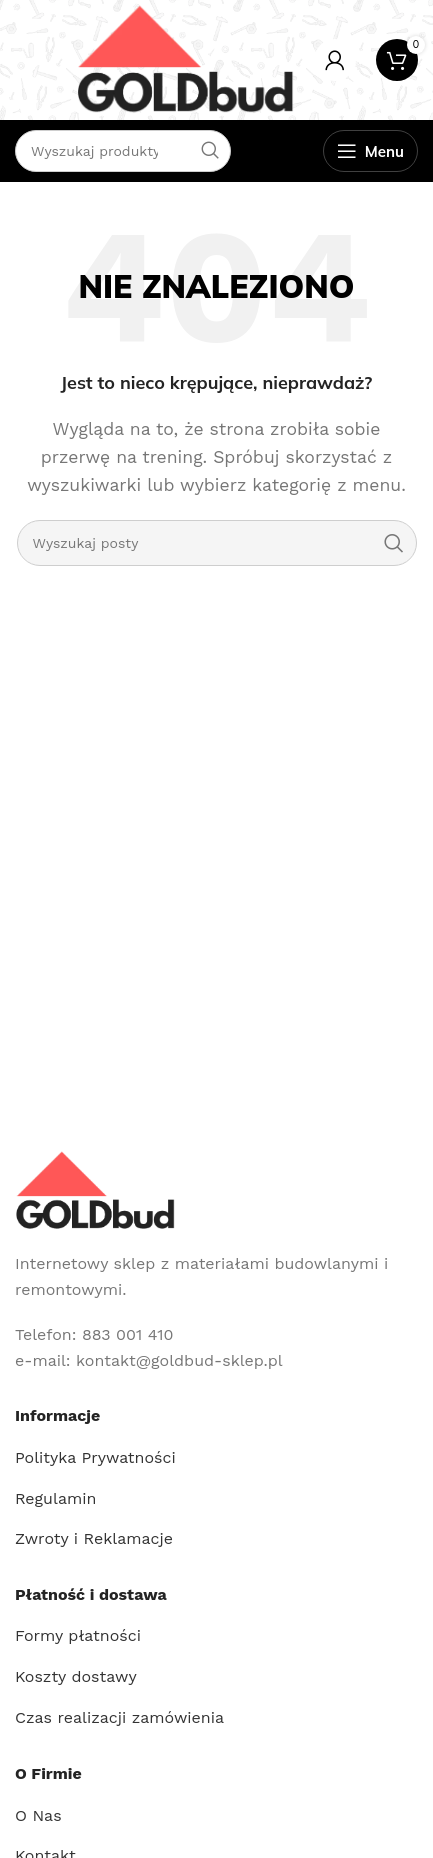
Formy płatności (78, 1635)
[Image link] (95, 1189)
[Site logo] (185, 58)
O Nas (38, 1815)
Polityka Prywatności (95, 1457)
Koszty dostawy (76, 1676)
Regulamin (55, 1498)
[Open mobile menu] (370, 151)
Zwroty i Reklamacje (94, 1538)
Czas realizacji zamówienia (119, 1717)
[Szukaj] (217, 543)
